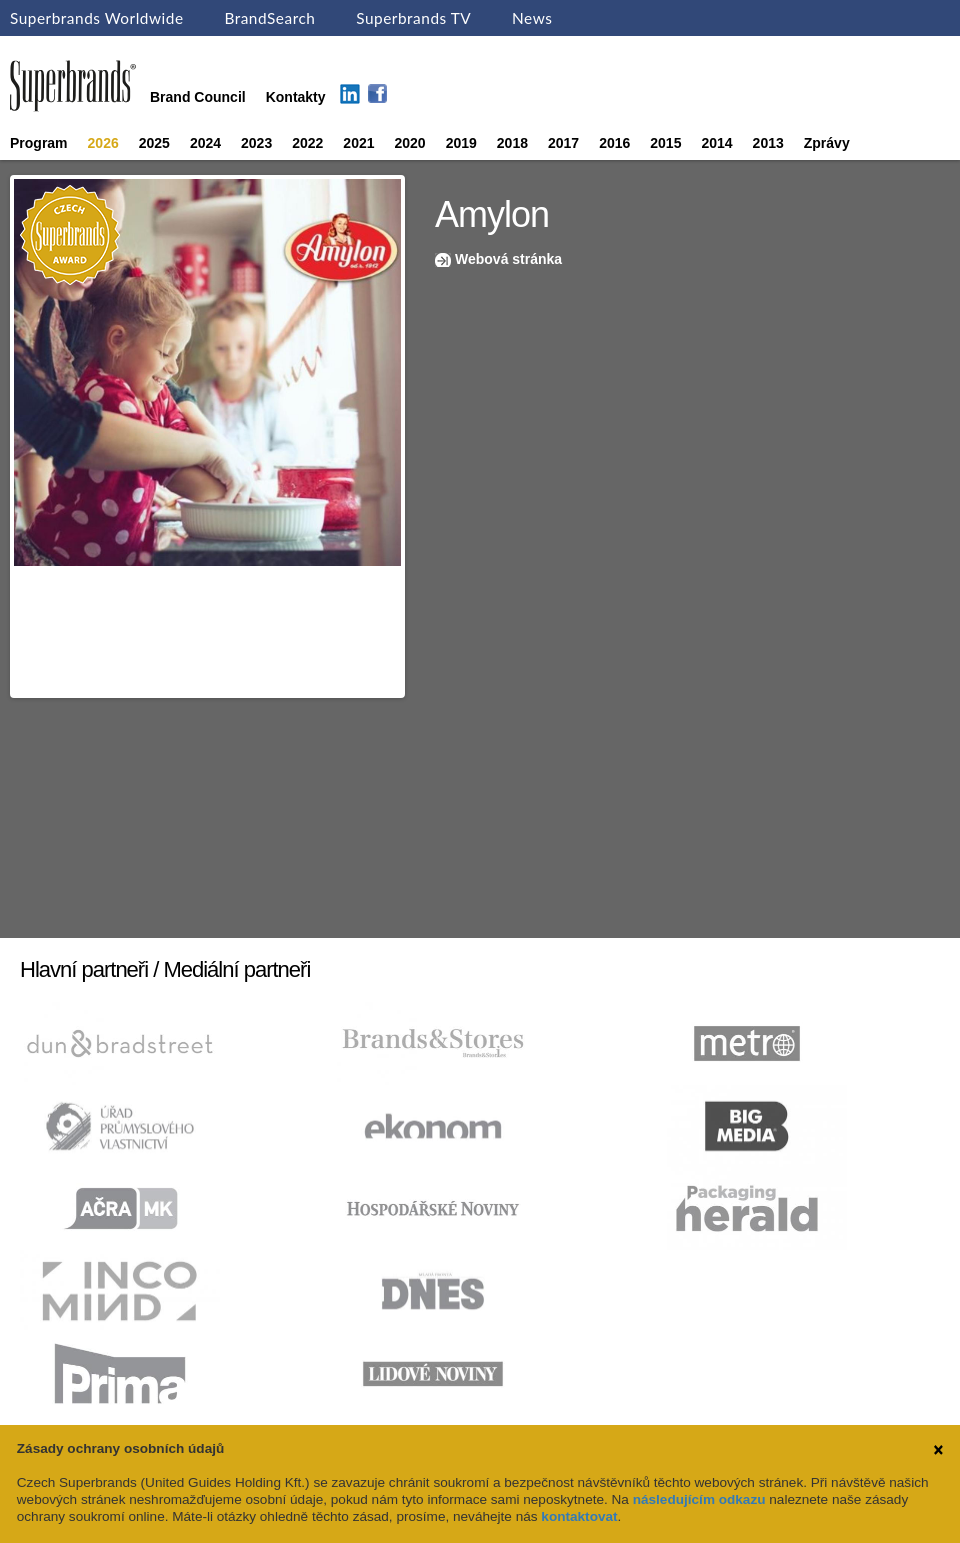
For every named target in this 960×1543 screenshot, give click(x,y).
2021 (358, 143)
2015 (665, 143)
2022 (307, 143)
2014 (716, 143)
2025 (154, 143)
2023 (256, 143)
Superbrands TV (413, 18)
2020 (410, 143)
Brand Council (198, 97)
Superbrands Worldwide (97, 18)
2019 (461, 143)
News (532, 18)
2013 (768, 143)
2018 (512, 143)
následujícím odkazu (699, 1499)
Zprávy (827, 143)
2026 (103, 143)
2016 (614, 143)
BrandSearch (269, 18)
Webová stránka (508, 259)
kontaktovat (579, 1516)
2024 (205, 143)
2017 (563, 143)
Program (39, 143)
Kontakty (296, 97)
